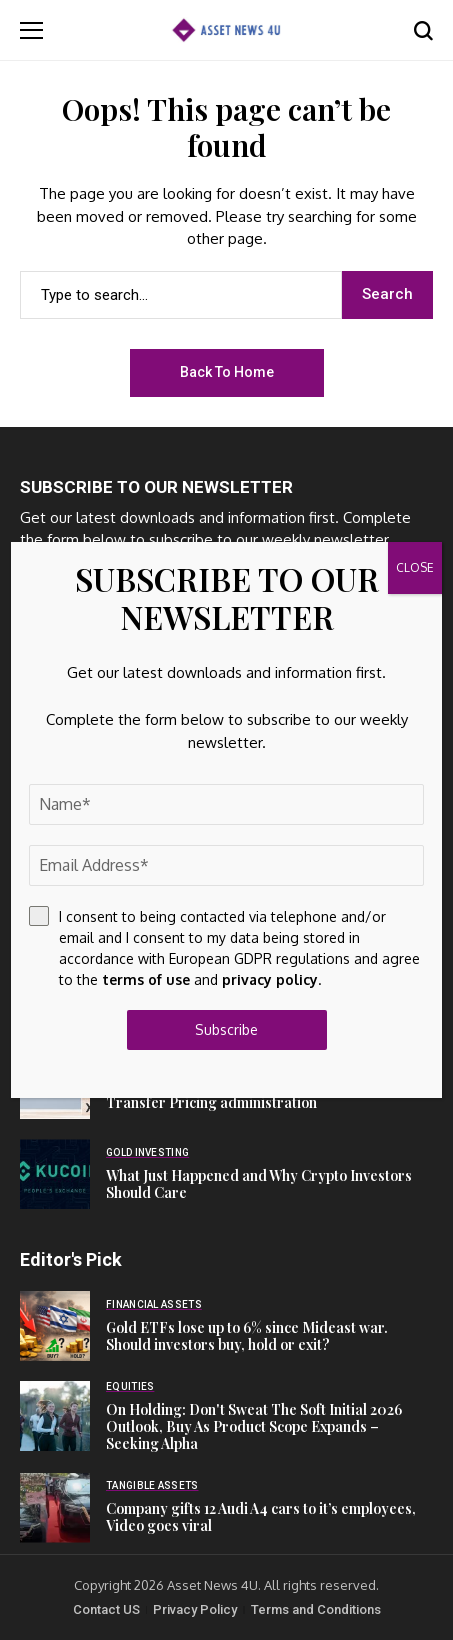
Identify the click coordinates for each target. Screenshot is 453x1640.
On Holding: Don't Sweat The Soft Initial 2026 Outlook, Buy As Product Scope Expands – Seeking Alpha (254, 1426)
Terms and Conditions (316, 1609)
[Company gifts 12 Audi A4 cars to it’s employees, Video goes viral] (55, 1508)
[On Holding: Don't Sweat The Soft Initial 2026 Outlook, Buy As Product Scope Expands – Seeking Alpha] (55, 1416)
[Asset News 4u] (226, 29)
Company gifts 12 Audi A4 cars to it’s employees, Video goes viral (261, 1517)
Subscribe (226, 1029)
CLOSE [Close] (415, 567)
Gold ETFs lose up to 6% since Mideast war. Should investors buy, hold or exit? (247, 1336)
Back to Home (227, 372)
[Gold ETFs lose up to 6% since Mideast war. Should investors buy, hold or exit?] (55, 1326)
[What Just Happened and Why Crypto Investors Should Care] (55, 1174)
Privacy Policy (195, 1609)
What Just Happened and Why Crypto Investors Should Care (259, 1184)
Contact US (106, 1609)
